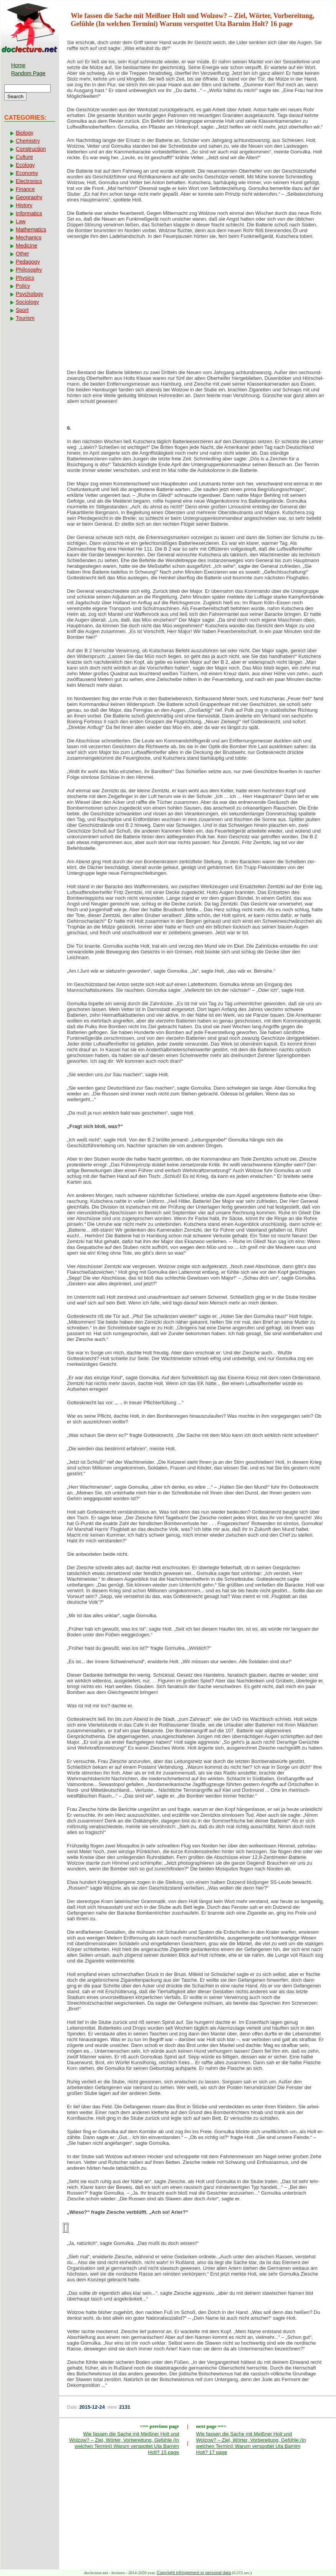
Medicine (26, 245)
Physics (25, 278)
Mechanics (28, 237)
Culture (24, 157)
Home (18, 65)
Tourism (25, 318)
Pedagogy (28, 262)
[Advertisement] (197, 306)
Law (21, 221)
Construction (31, 149)
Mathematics (31, 229)
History (24, 205)
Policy (23, 286)
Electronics (29, 181)
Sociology (27, 302)
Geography (29, 197)
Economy (27, 173)
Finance (25, 189)
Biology (24, 133)
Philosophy (29, 270)
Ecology (25, 165)
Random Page (28, 73)
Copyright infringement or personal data (194, 2572)
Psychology (29, 294)
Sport (22, 310)
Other (22, 254)
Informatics (29, 213)
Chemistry (28, 141)
